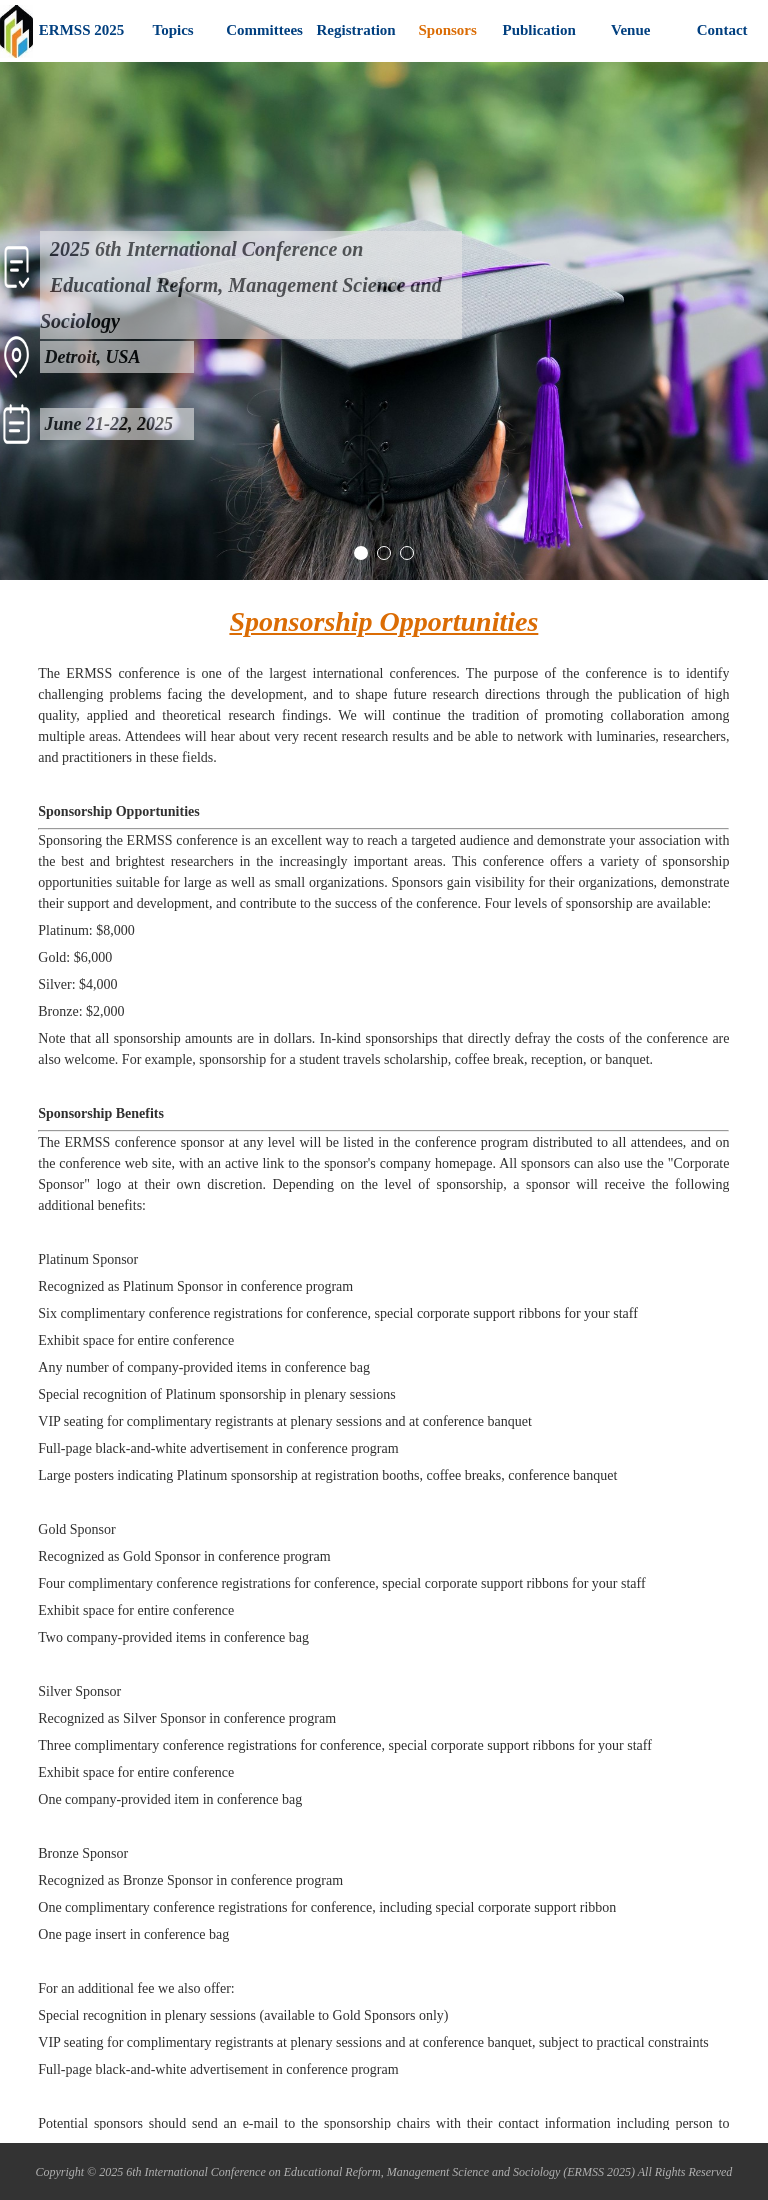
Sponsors (447, 30)
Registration (356, 30)
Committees (264, 30)
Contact (722, 30)
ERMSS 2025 (81, 30)
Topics (173, 30)
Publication (538, 30)
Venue (630, 30)
